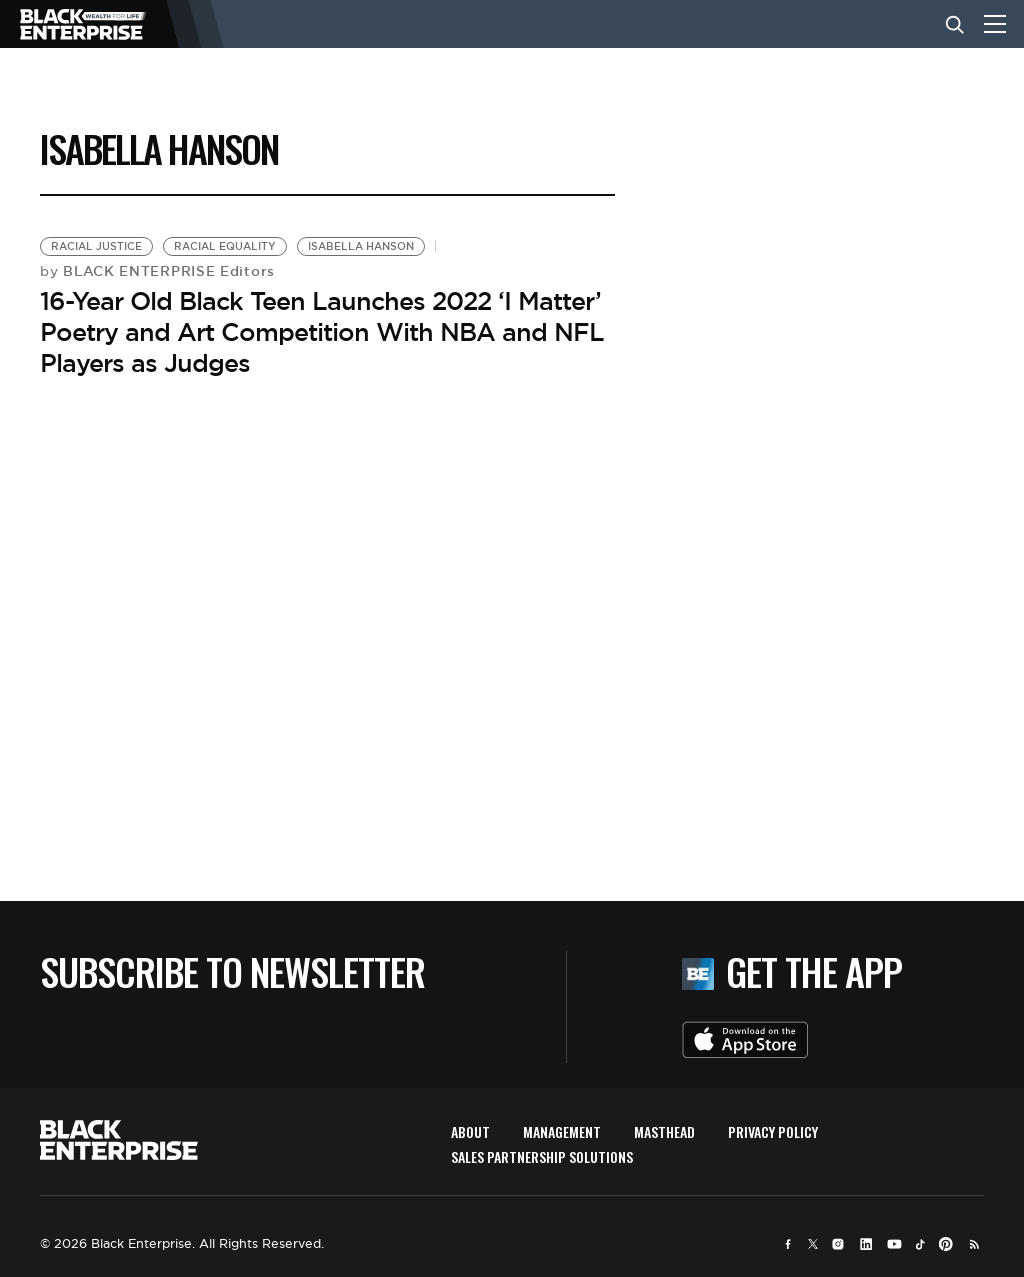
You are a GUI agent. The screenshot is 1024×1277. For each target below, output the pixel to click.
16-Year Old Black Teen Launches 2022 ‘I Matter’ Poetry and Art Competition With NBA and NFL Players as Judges (322, 332)
